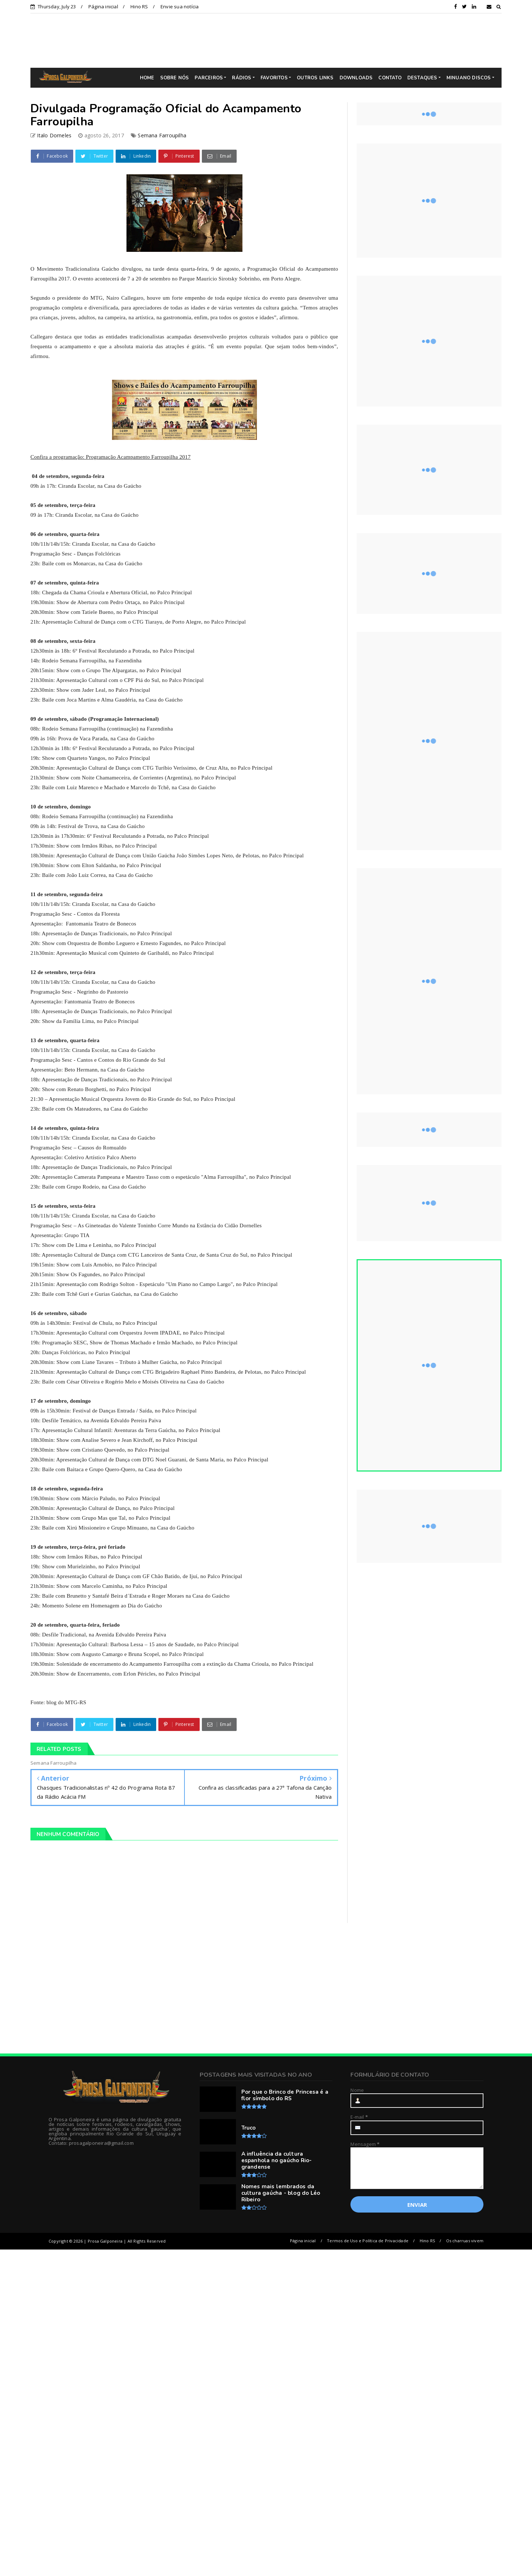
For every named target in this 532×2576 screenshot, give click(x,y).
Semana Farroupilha (162, 135)
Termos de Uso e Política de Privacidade (367, 2241)
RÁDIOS (241, 78)
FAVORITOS (274, 78)
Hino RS (139, 6)
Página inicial (103, 6)
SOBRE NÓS (174, 78)
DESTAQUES (422, 78)
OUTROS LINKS (315, 78)
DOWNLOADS (356, 78)
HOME (147, 78)
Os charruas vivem (464, 2241)
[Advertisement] (271, 40)
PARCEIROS (209, 78)
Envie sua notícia (180, 6)
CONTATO (389, 78)
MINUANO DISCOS (468, 78)
